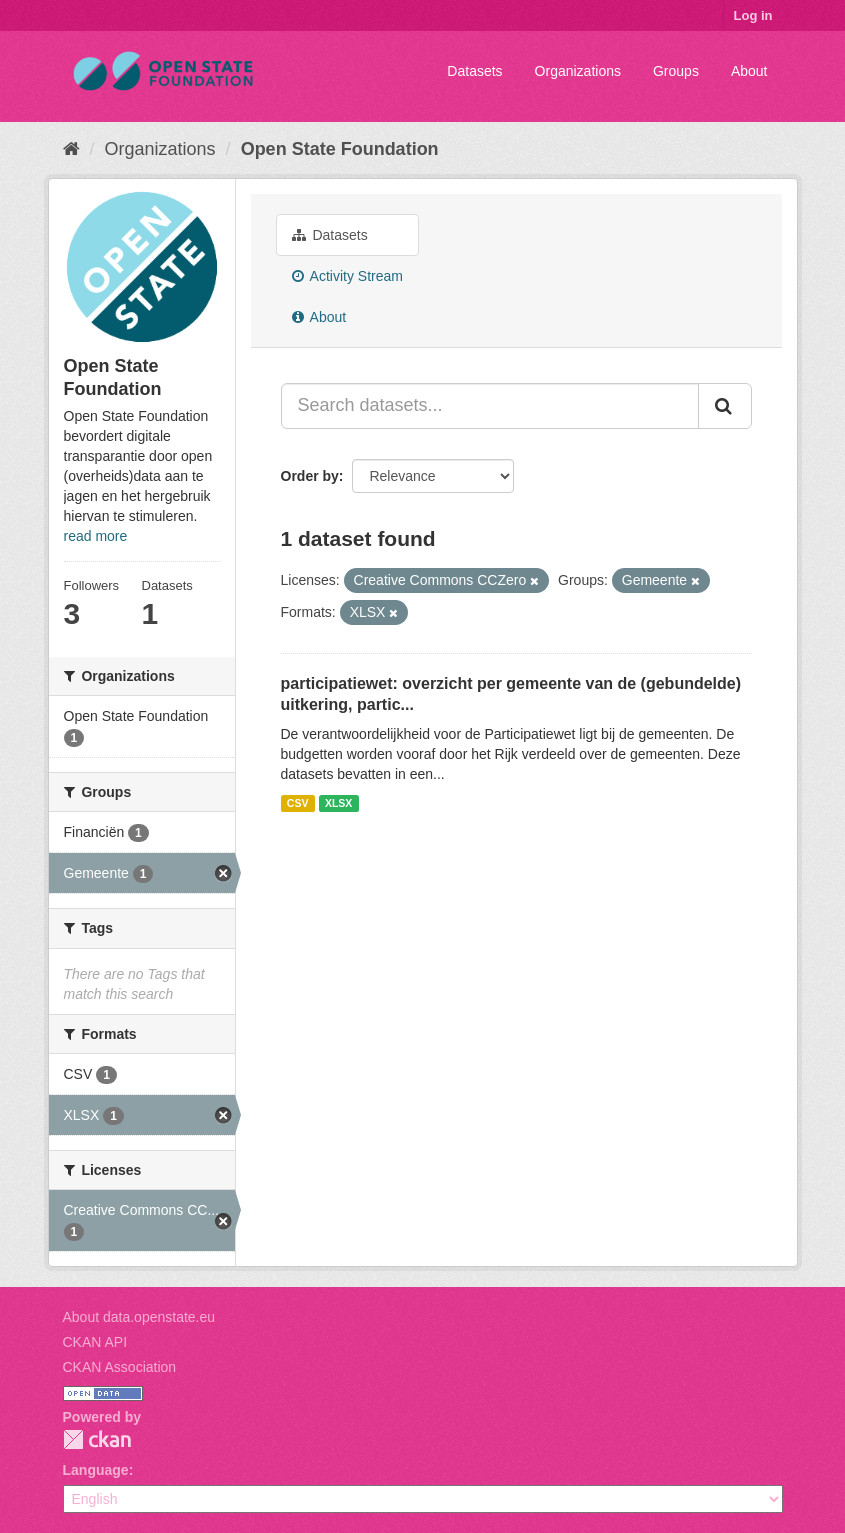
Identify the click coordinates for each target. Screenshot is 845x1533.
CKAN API (95, 1342)
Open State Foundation (340, 149)
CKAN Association (120, 1367)
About (749, 71)
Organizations (578, 71)
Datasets (474, 71)
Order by (310, 476)
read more (96, 536)
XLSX (338, 803)
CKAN (97, 1439)
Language (96, 1470)
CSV (298, 803)
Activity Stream (347, 276)
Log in (753, 15)
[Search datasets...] (490, 406)
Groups (676, 71)
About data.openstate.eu (139, 1317)
